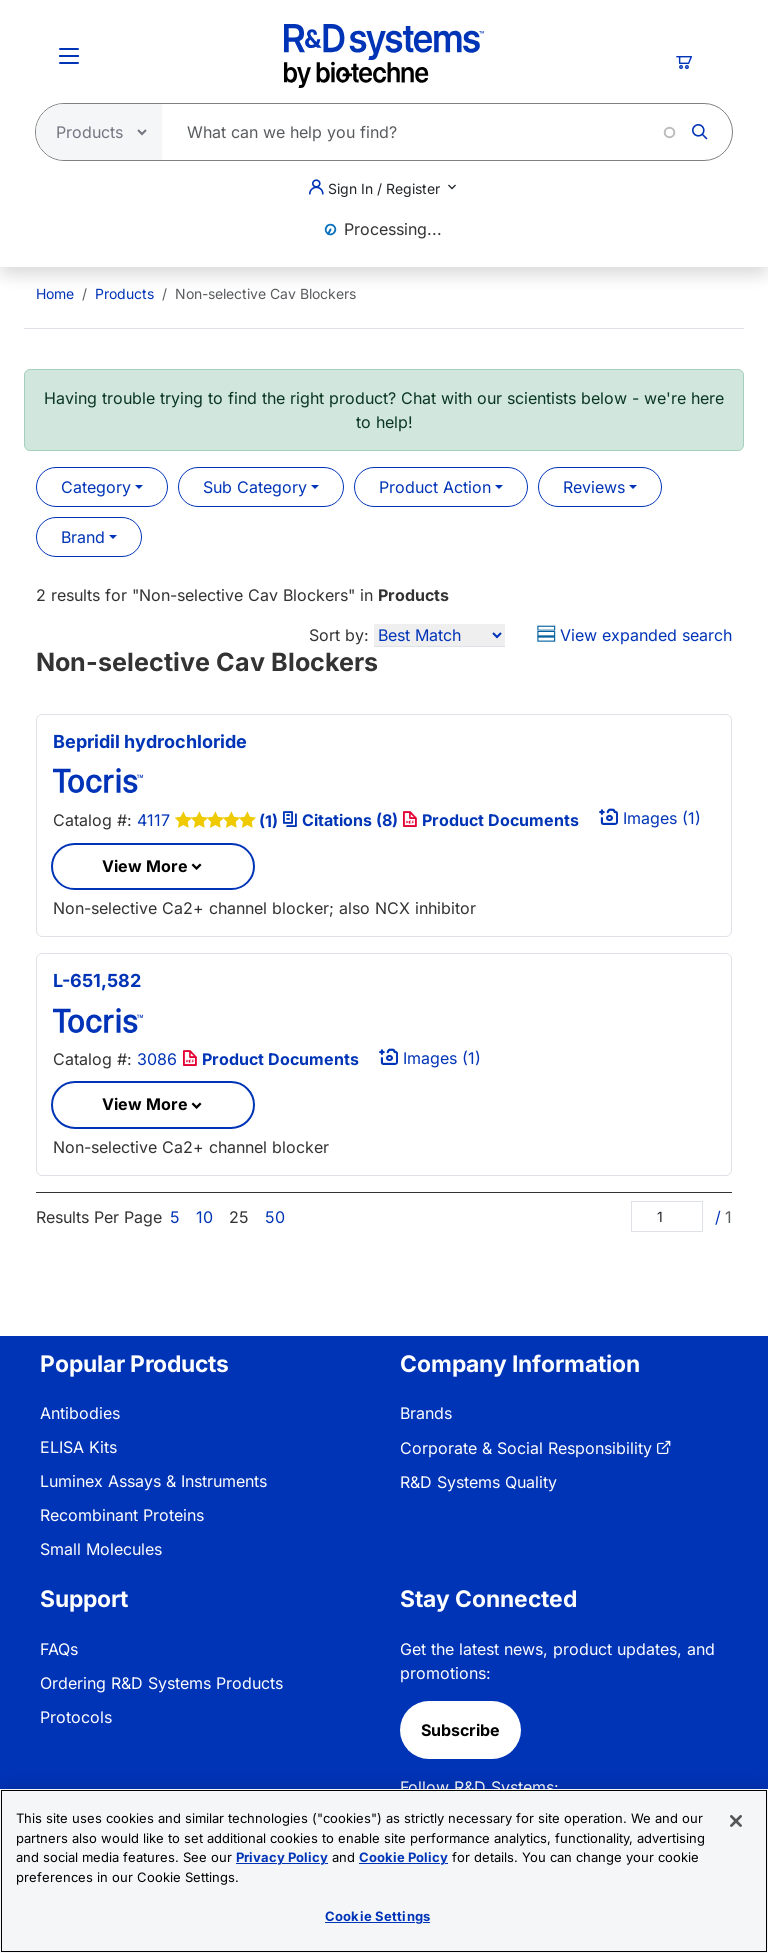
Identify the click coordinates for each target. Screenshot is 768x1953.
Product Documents (490, 820)
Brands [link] (426, 1413)
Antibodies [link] (80, 1413)
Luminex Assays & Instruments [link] (153, 1481)
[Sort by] (439, 635)
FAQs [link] (59, 1649)
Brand (83, 537)
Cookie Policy (403, 1857)
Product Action (435, 487)
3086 (157, 1059)
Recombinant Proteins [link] (122, 1515)
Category (96, 487)
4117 (153, 820)
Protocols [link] (76, 1717)
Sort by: (339, 635)
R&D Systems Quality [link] (478, 1482)
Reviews (594, 487)
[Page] (667, 1216)
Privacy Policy (282, 1857)
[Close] (736, 1821)
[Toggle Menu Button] (69, 56)
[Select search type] (93, 132)
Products (124, 293)
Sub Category (255, 487)
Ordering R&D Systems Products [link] (161, 1683)
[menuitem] (55, 293)
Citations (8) (342, 820)
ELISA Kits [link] (78, 1447)
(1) (268, 821)
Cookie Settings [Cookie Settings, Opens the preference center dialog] (377, 1916)
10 (204, 1217)
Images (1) (650, 818)
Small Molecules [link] (101, 1549)
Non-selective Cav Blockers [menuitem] (265, 293)
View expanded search (634, 635)
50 (275, 1217)
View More (145, 866)
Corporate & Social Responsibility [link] (526, 1448)
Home (55, 293)
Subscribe (460, 1730)
